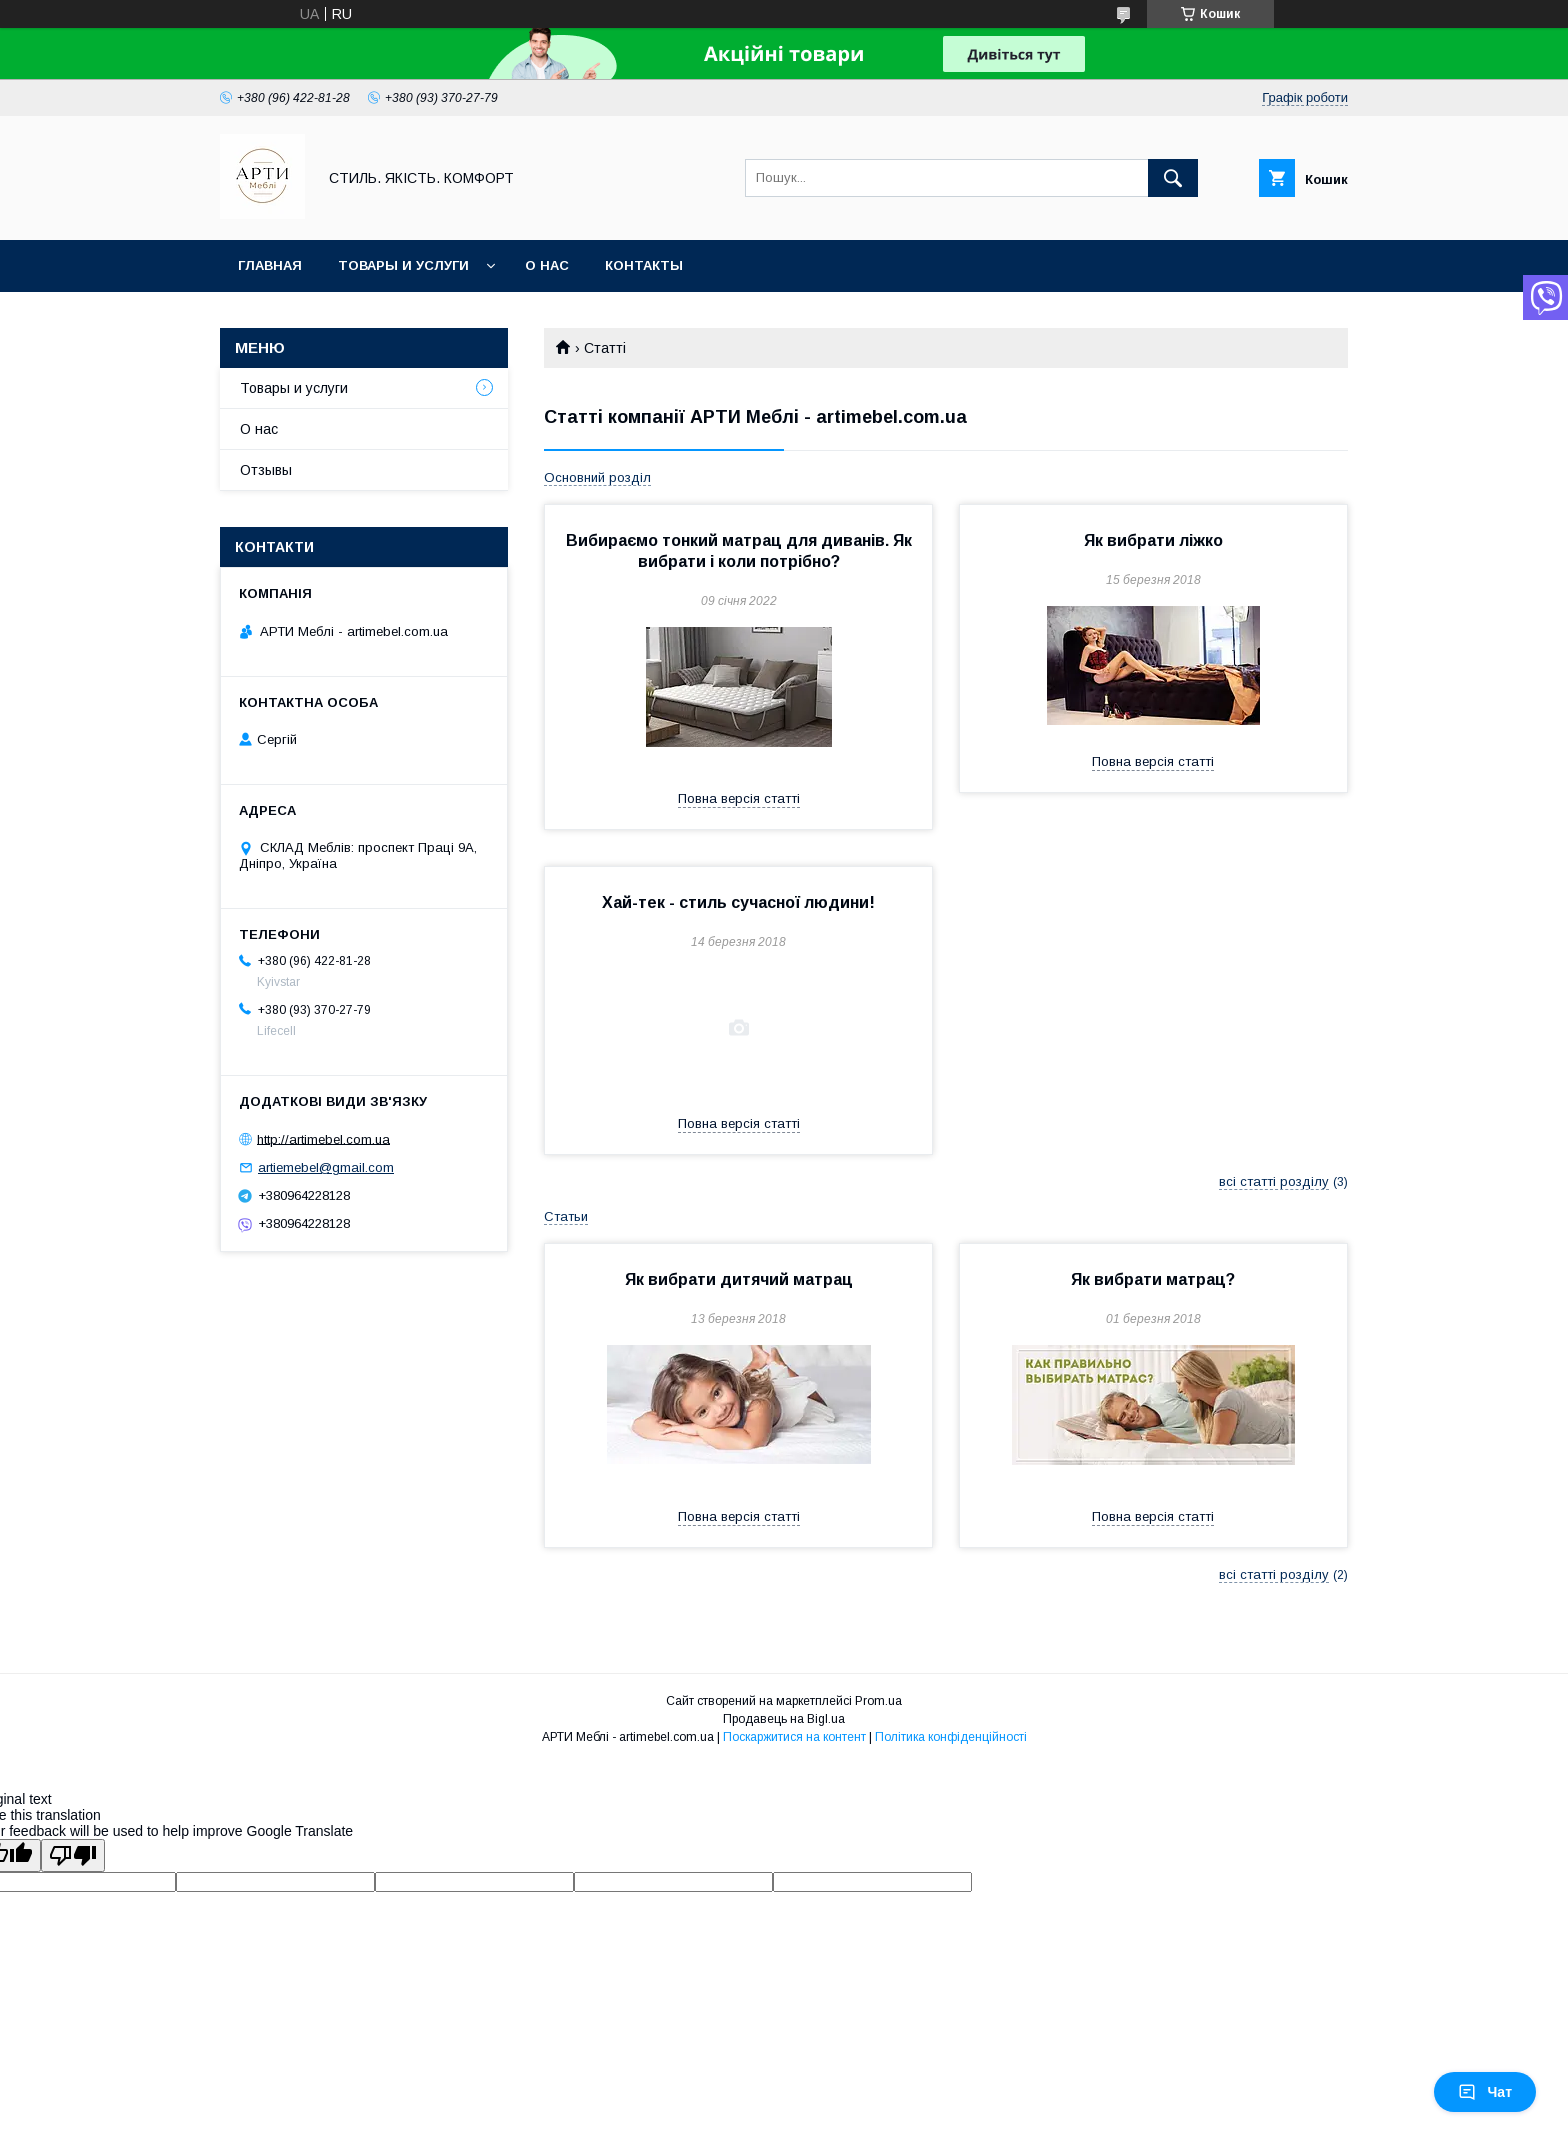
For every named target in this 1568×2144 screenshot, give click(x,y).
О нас (547, 265)
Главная (270, 265)
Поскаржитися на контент (794, 1737)
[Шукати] (1173, 178)
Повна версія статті (739, 798)
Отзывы (266, 470)
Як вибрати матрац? (1153, 1279)
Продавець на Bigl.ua (784, 1719)
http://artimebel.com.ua (323, 1138)
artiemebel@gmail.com (326, 1167)
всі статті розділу (1274, 1181)
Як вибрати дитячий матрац (739, 1279)
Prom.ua (878, 1701)
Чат (1485, 2092)
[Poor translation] (73, 1855)
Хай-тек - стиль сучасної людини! (738, 902)
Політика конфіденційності (951, 1737)
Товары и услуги (403, 265)
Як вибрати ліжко (1153, 540)
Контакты (644, 265)
